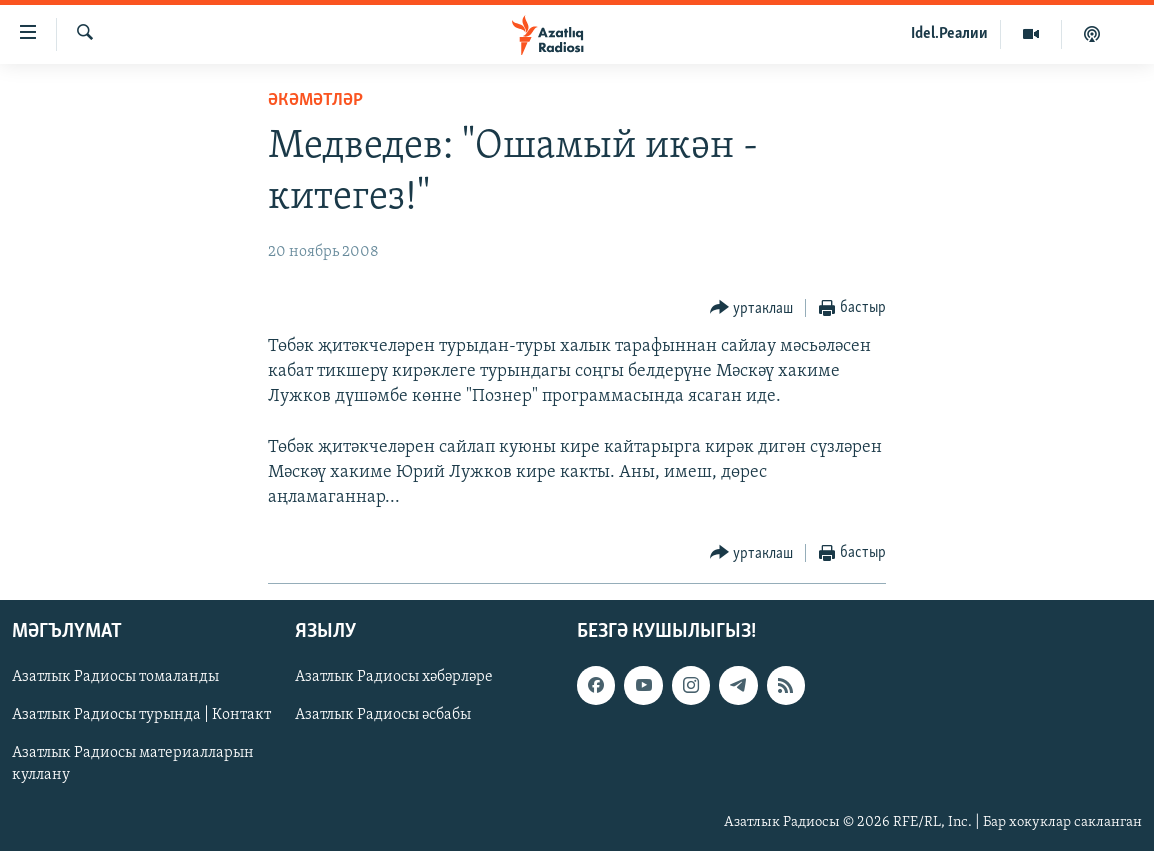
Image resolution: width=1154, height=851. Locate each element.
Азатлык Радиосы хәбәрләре (394, 678)
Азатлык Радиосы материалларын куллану (133, 765)
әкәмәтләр (315, 100)
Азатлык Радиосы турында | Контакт (141, 716)
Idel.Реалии (949, 34)
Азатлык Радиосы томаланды (115, 678)
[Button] (752, 308)
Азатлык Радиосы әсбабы (383, 716)
